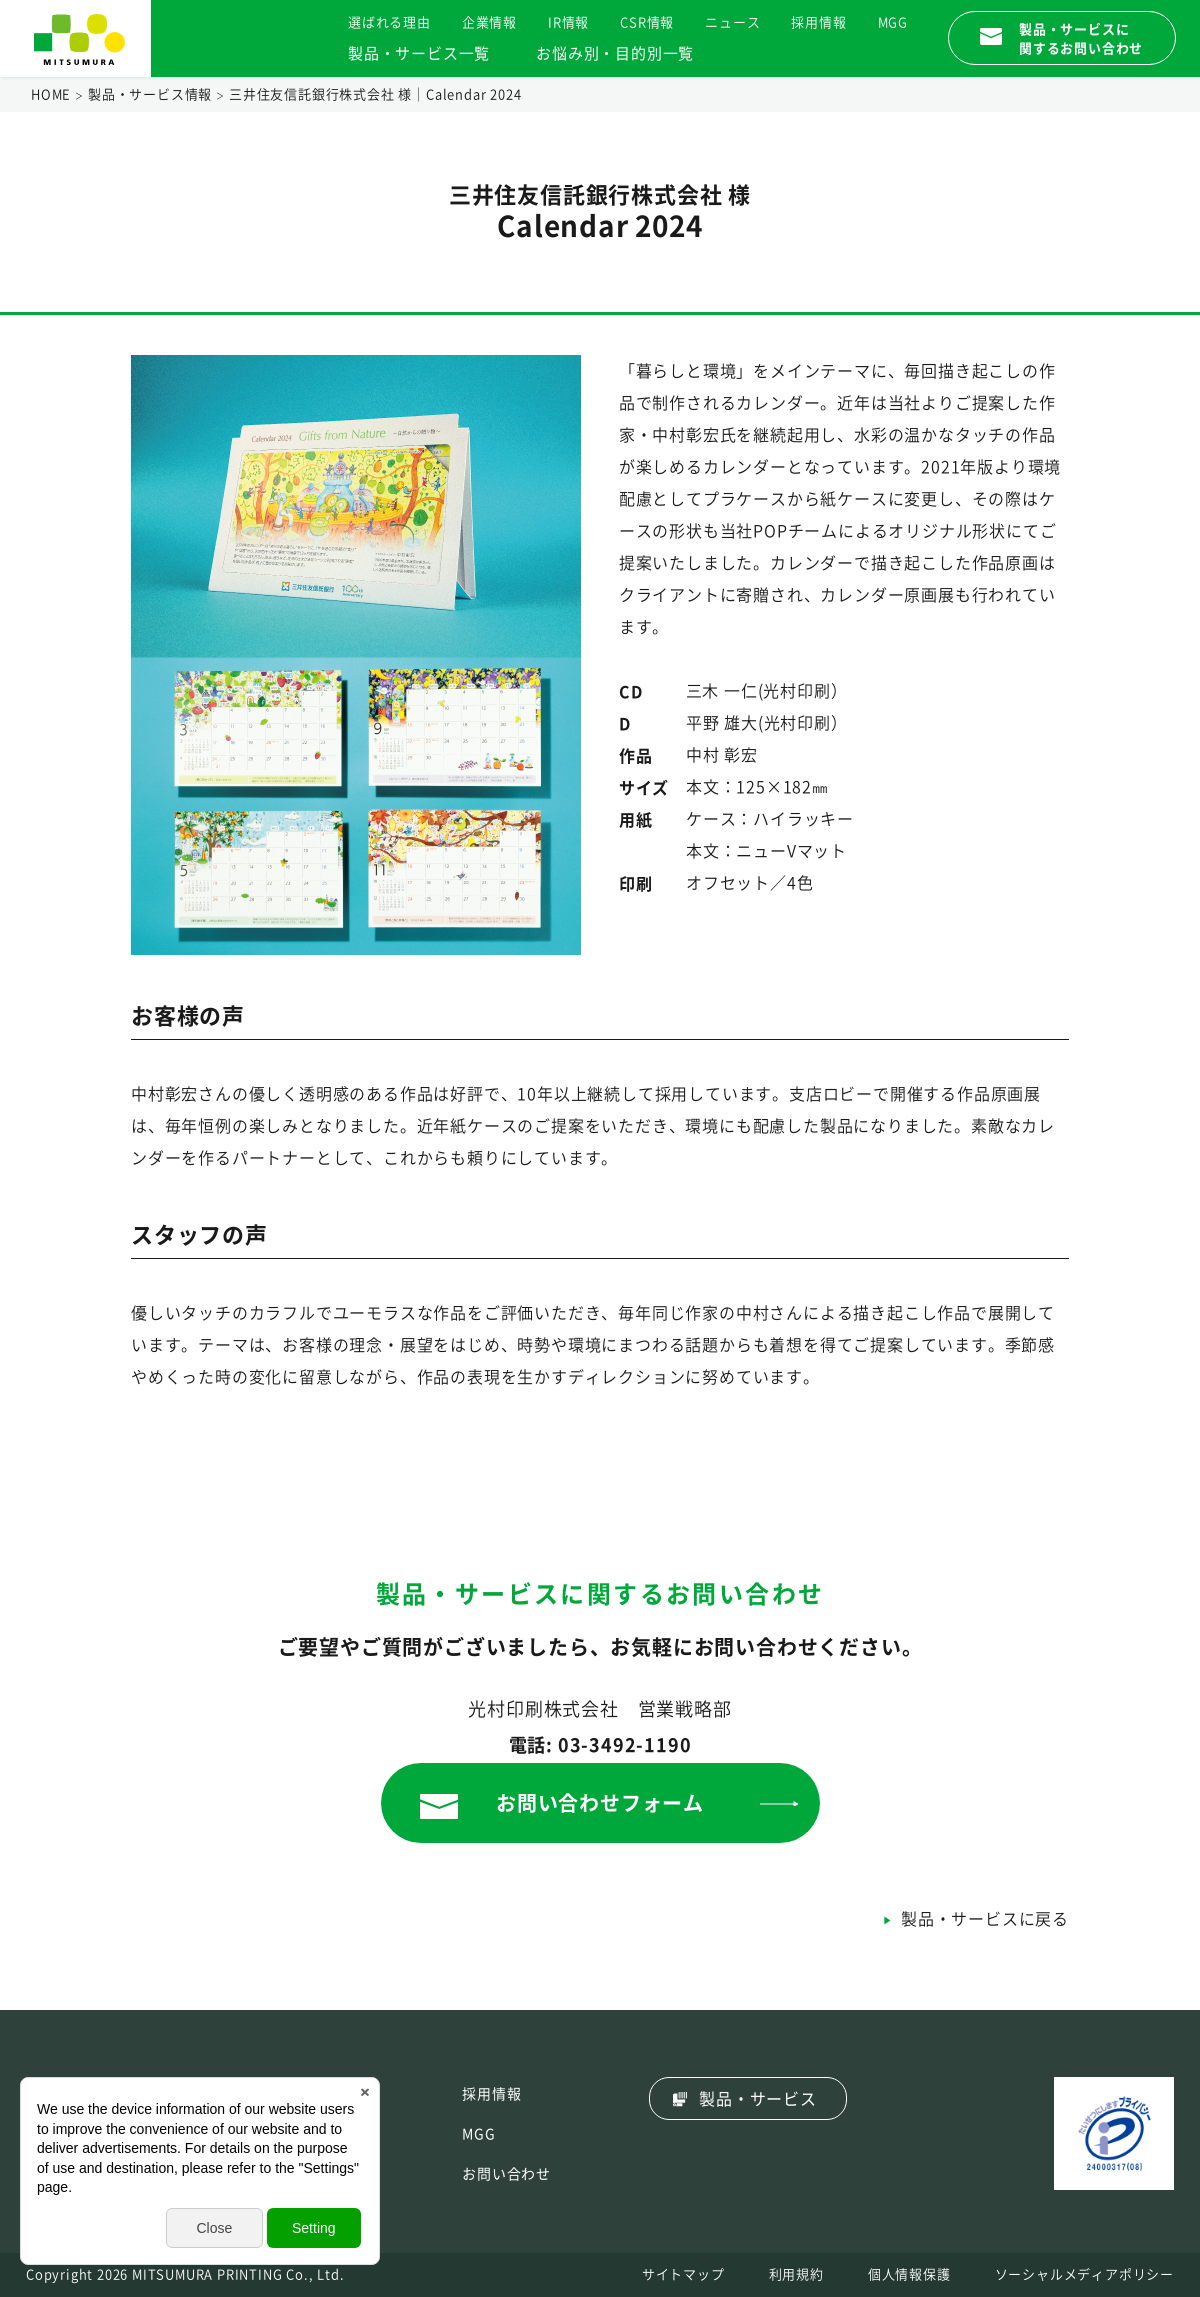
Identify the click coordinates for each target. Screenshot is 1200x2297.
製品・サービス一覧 (419, 53)
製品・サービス (758, 2099)
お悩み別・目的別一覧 (615, 53)
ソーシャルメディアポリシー (1084, 2274)
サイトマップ (683, 2274)
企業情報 (489, 22)
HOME (51, 94)
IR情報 (568, 22)
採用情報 (818, 22)
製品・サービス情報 (150, 94)
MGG (893, 22)
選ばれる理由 (389, 22)
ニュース (732, 22)
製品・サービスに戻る (985, 1919)
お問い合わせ (506, 2174)
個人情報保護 (909, 2274)
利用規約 (796, 2274)
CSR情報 (647, 22)
